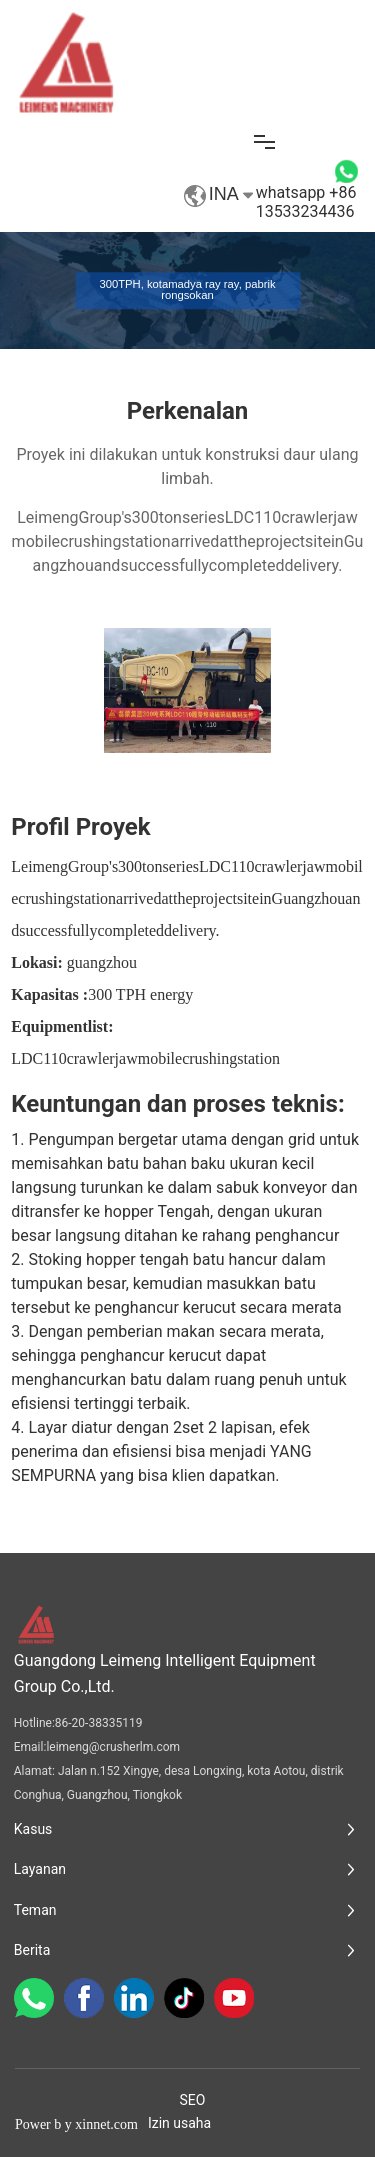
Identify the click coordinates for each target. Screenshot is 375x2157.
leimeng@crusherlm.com (113, 1747)
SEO (193, 2100)
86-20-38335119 (99, 1723)
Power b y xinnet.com (76, 2124)
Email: (30, 1747)
